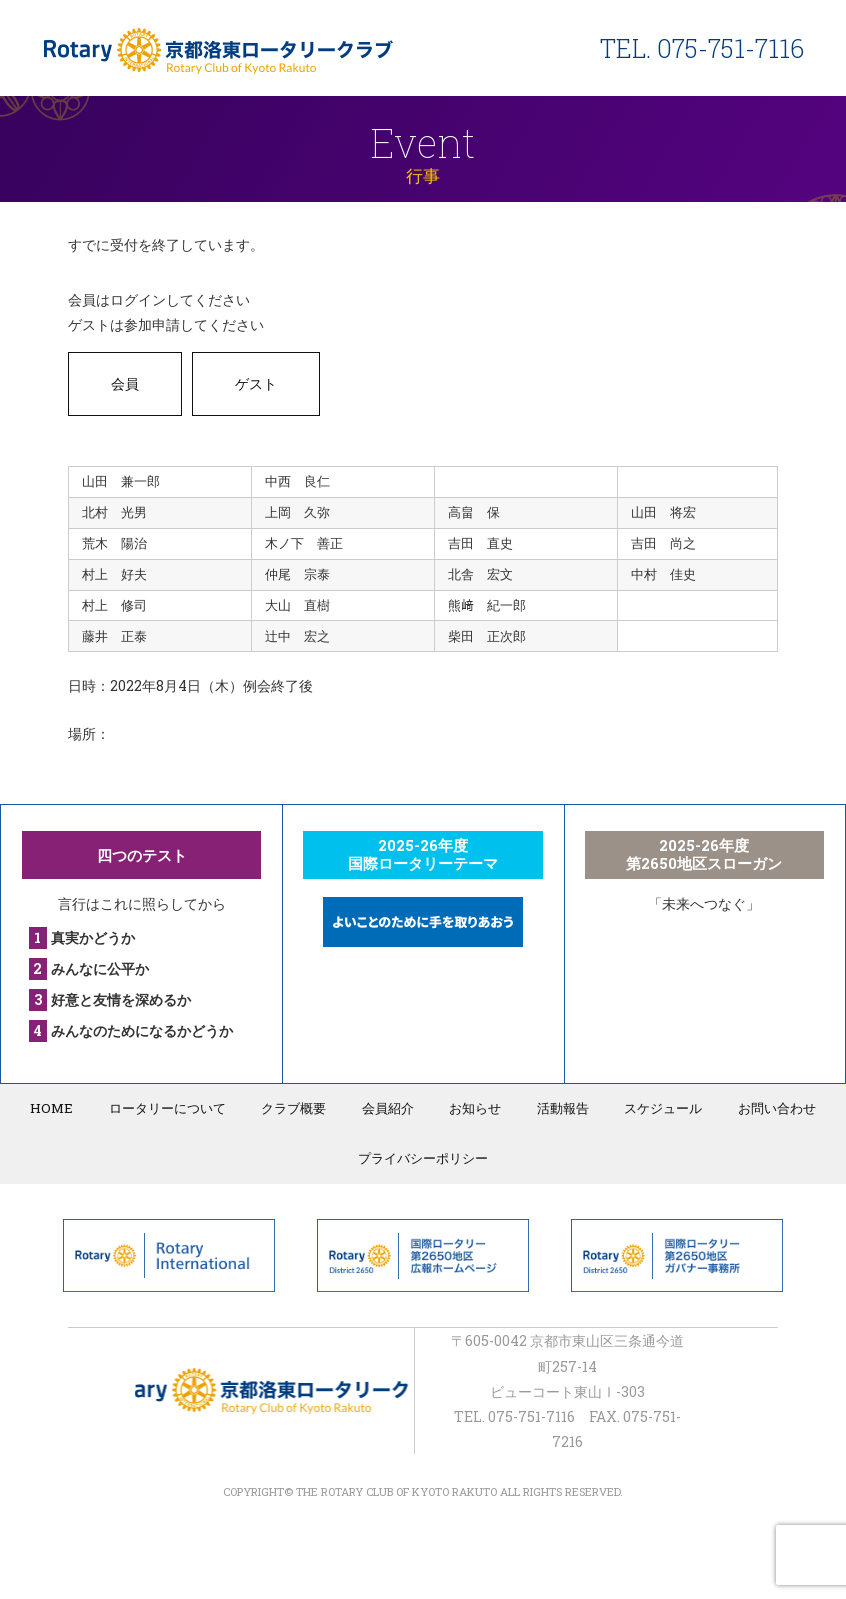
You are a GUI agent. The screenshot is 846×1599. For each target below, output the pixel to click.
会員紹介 (389, 1108)
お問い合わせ (768, 1108)
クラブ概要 (297, 1108)
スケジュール (657, 1108)
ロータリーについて (173, 1108)
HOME (61, 1108)
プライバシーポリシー (423, 1158)
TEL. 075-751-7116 (702, 48)
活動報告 (559, 1108)
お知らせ (474, 1108)
